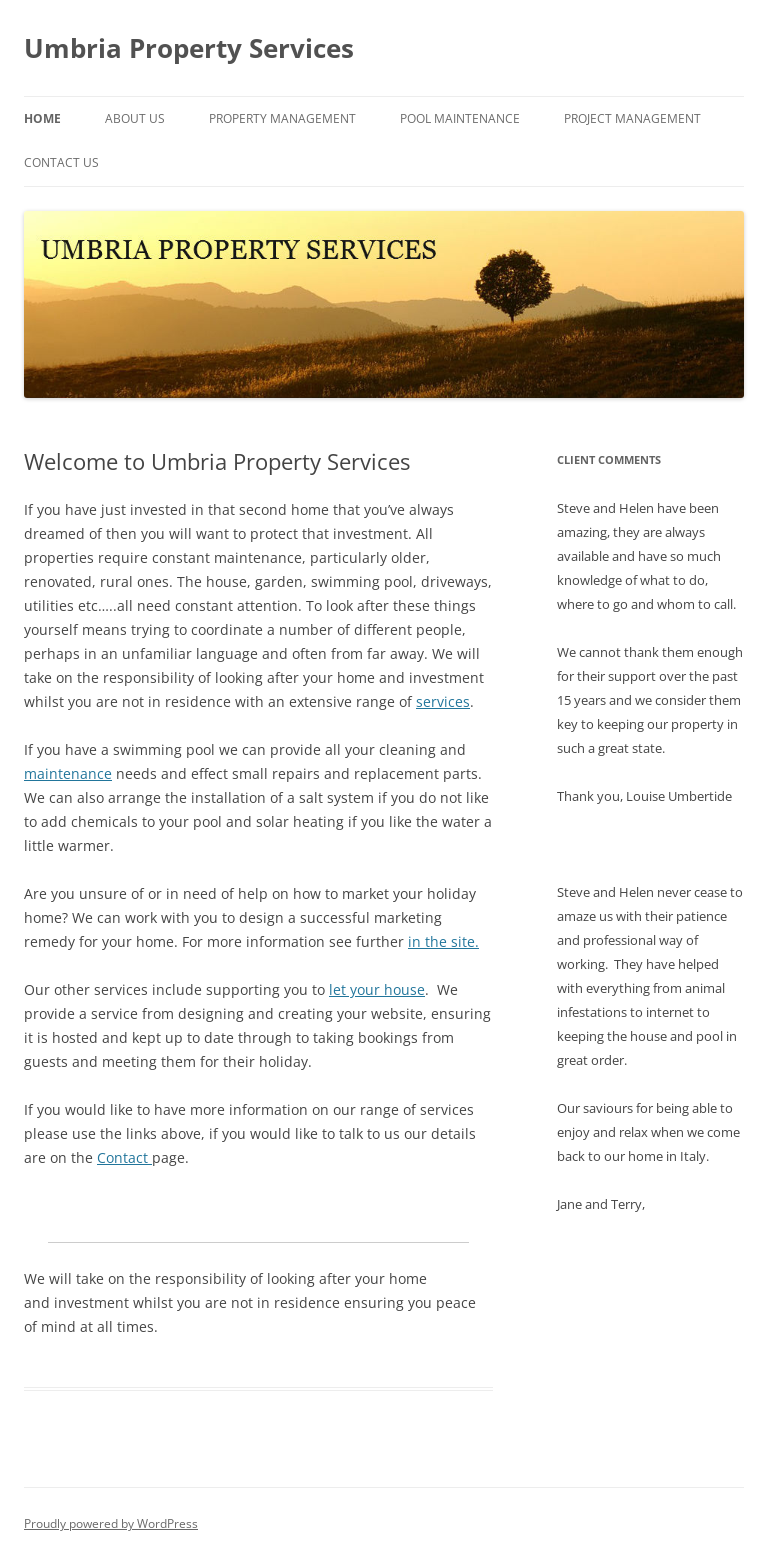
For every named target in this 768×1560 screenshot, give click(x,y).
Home (42, 118)
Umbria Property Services (189, 48)
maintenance (68, 773)
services (443, 701)
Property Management (282, 118)
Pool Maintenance (460, 118)
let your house (377, 989)
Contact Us (61, 162)
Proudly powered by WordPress (111, 1523)
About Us (135, 118)
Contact (124, 1157)
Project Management (632, 118)
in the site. (443, 941)
